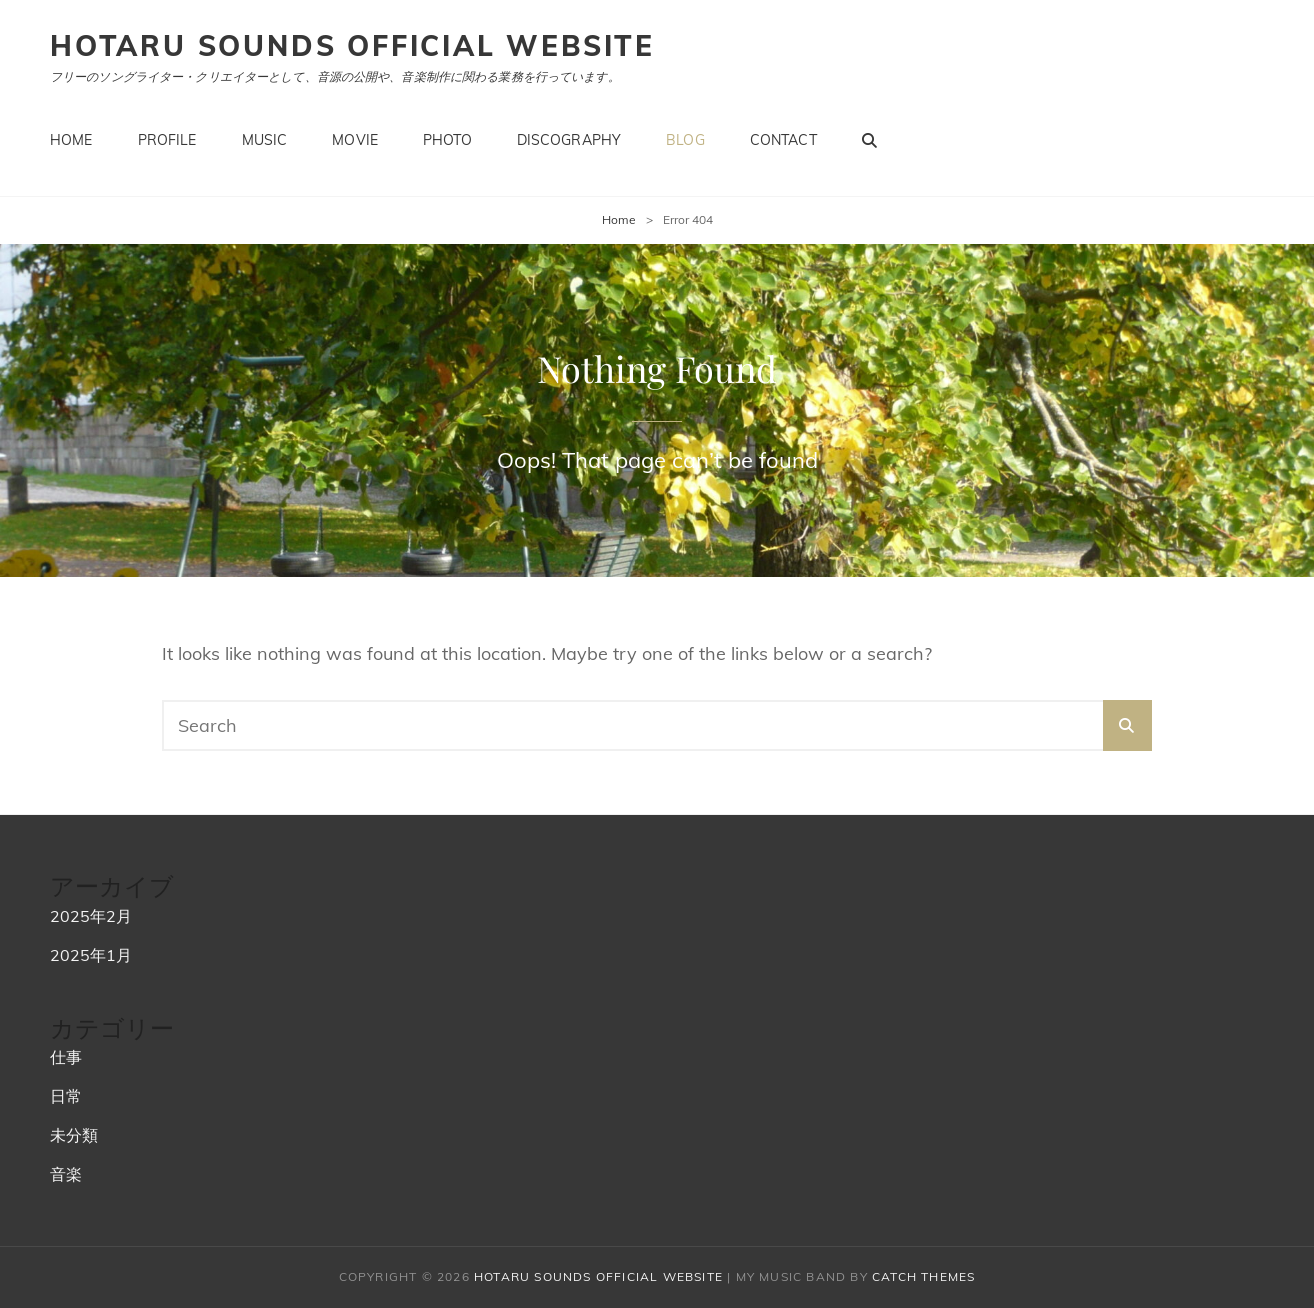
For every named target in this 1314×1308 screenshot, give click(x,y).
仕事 (66, 1057)
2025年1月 (91, 955)
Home (71, 140)
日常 (66, 1096)
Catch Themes (923, 1276)
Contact (783, 140)
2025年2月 (91, 916)
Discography (569, 140)
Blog (685, 140)
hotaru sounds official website (352, 45)
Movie (355, 140)
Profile (167, 140)
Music (265, 140)
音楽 (66, 1174)
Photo (447, 140)
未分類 (74, 1135)
